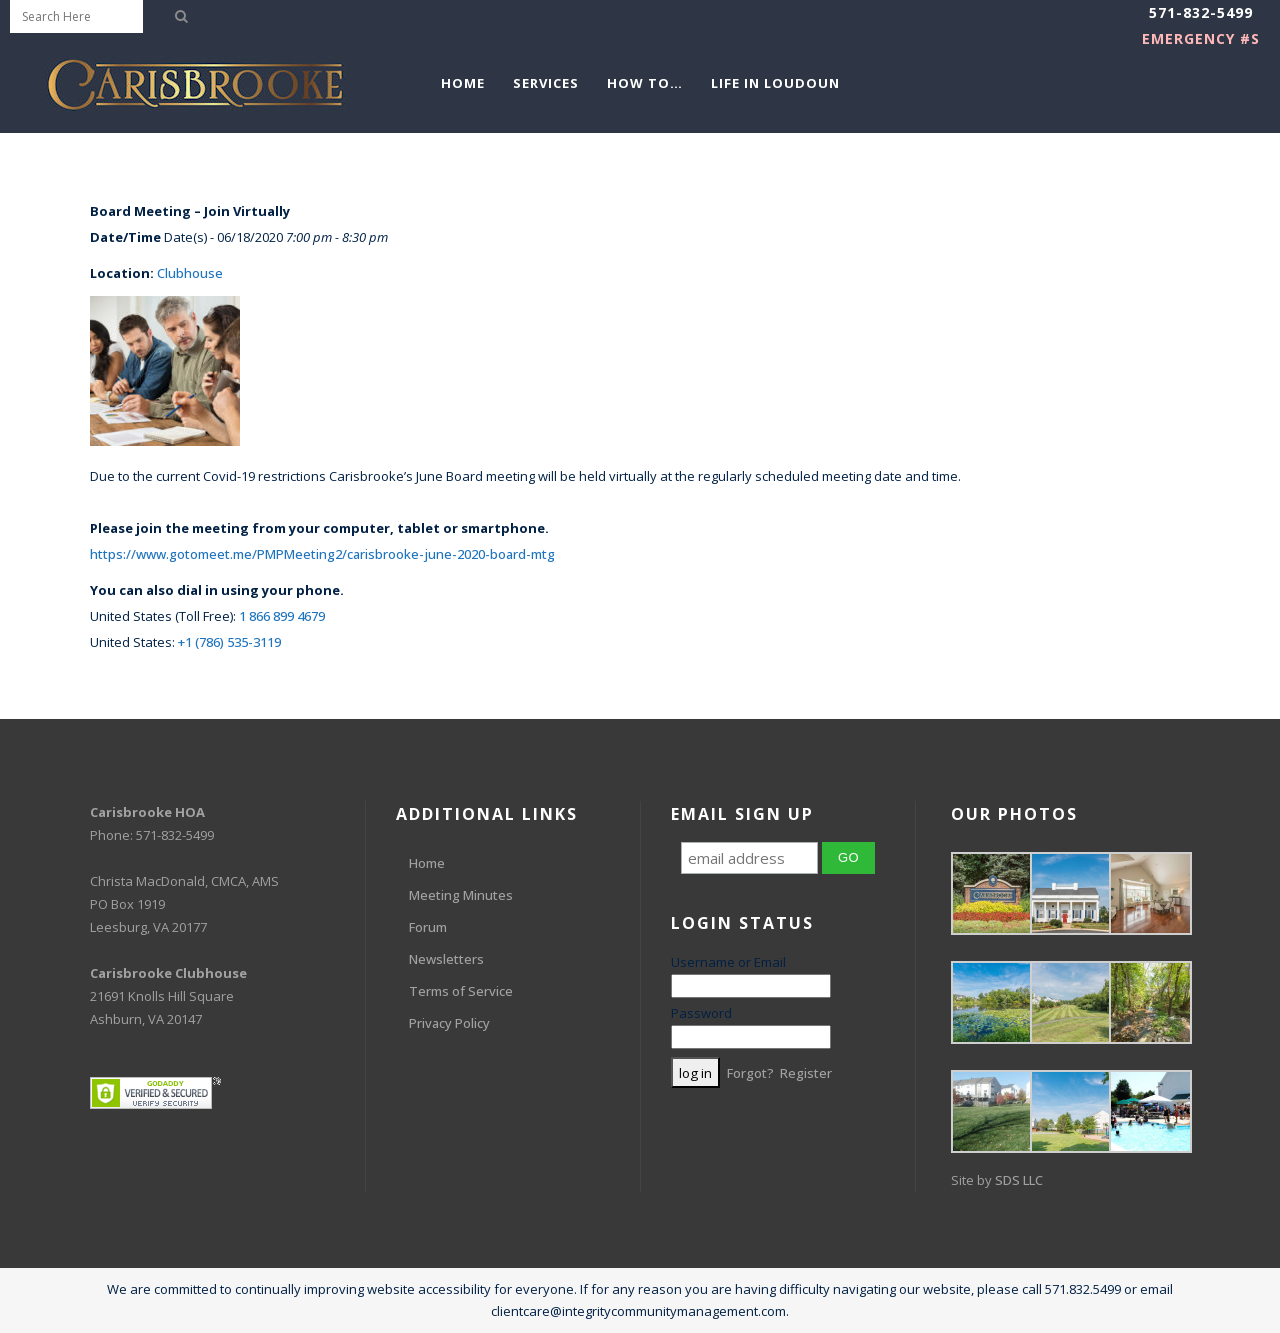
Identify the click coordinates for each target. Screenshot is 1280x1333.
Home (427, 863)
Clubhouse (190, 273)
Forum (428, 927)
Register (806, 1073)
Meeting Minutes (461, 895)
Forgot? (750, 1073)
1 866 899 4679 (282, 616)
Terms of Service (461, 991)
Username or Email (728, 962)
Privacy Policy (449, 1023)
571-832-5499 (1201, 12)
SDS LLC (1019, 1180)
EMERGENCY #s (1201, 38)
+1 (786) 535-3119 (229, 642)
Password (701, 1013)
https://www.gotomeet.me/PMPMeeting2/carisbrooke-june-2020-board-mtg (322, 554)
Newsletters (446, 959)
